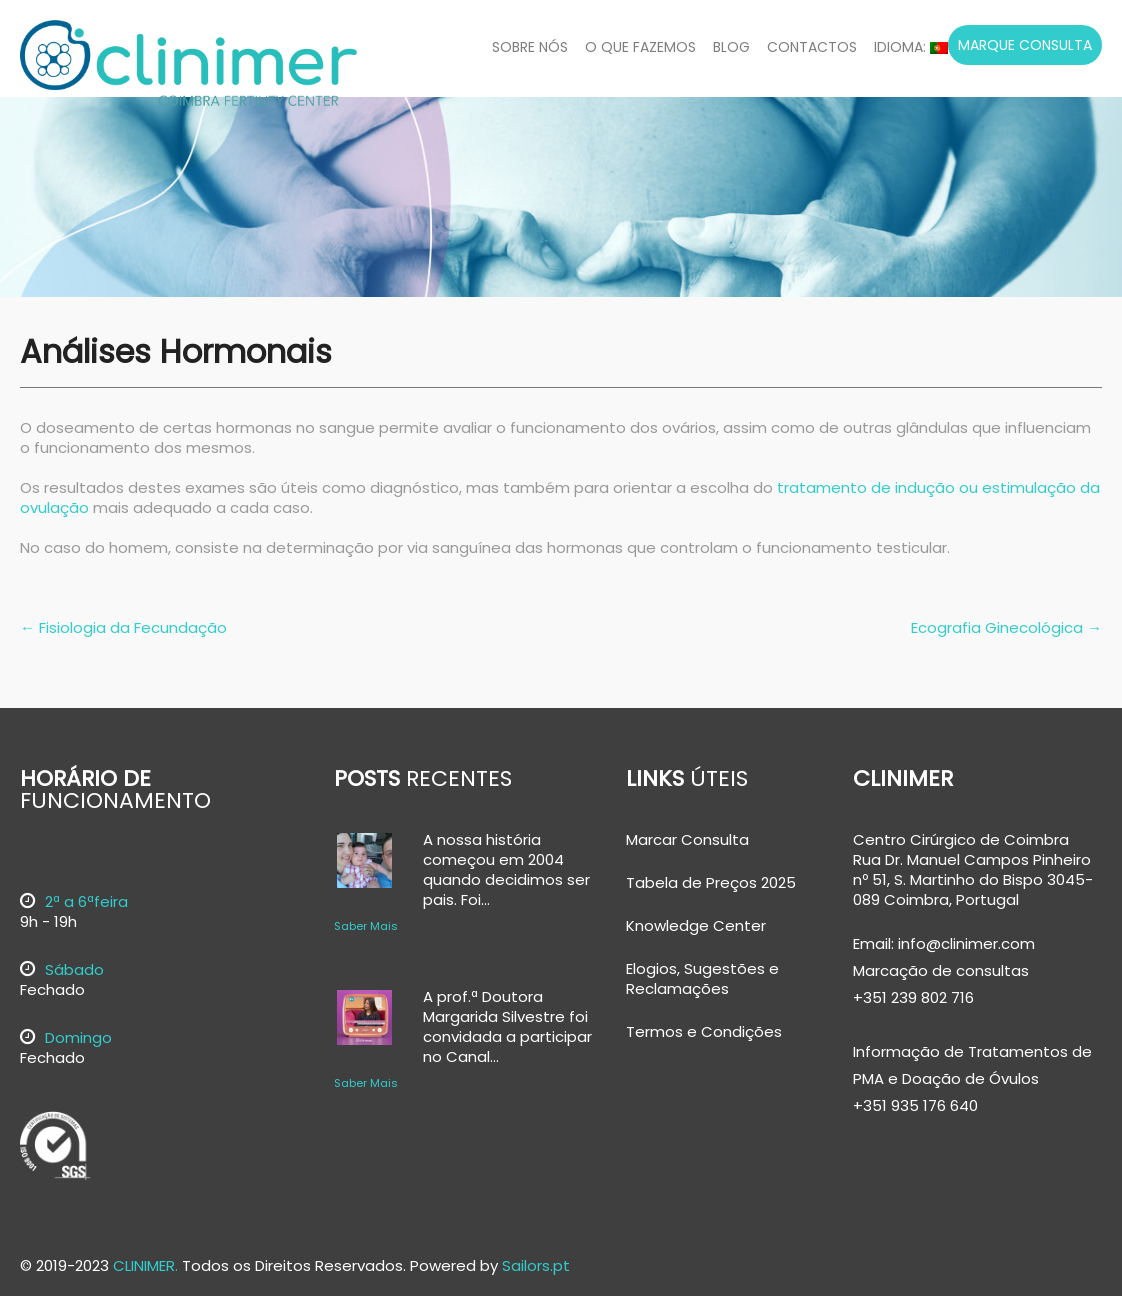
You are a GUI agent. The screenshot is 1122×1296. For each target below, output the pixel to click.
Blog (731, 47)
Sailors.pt (536, 1265)
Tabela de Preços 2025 (711, 883)
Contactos (812, 47)
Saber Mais (366, 926)
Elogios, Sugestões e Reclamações (702, 979)
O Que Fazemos (640, 47)
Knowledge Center (696, 926)
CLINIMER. (145, 1265)
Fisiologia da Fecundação (123, 627)
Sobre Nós (530, 47)
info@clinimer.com (964, 943)
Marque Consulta (1025, 45)
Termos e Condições (704, 1032)
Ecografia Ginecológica (1006, 627)
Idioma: (911, 47)
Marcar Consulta (687, 840)
